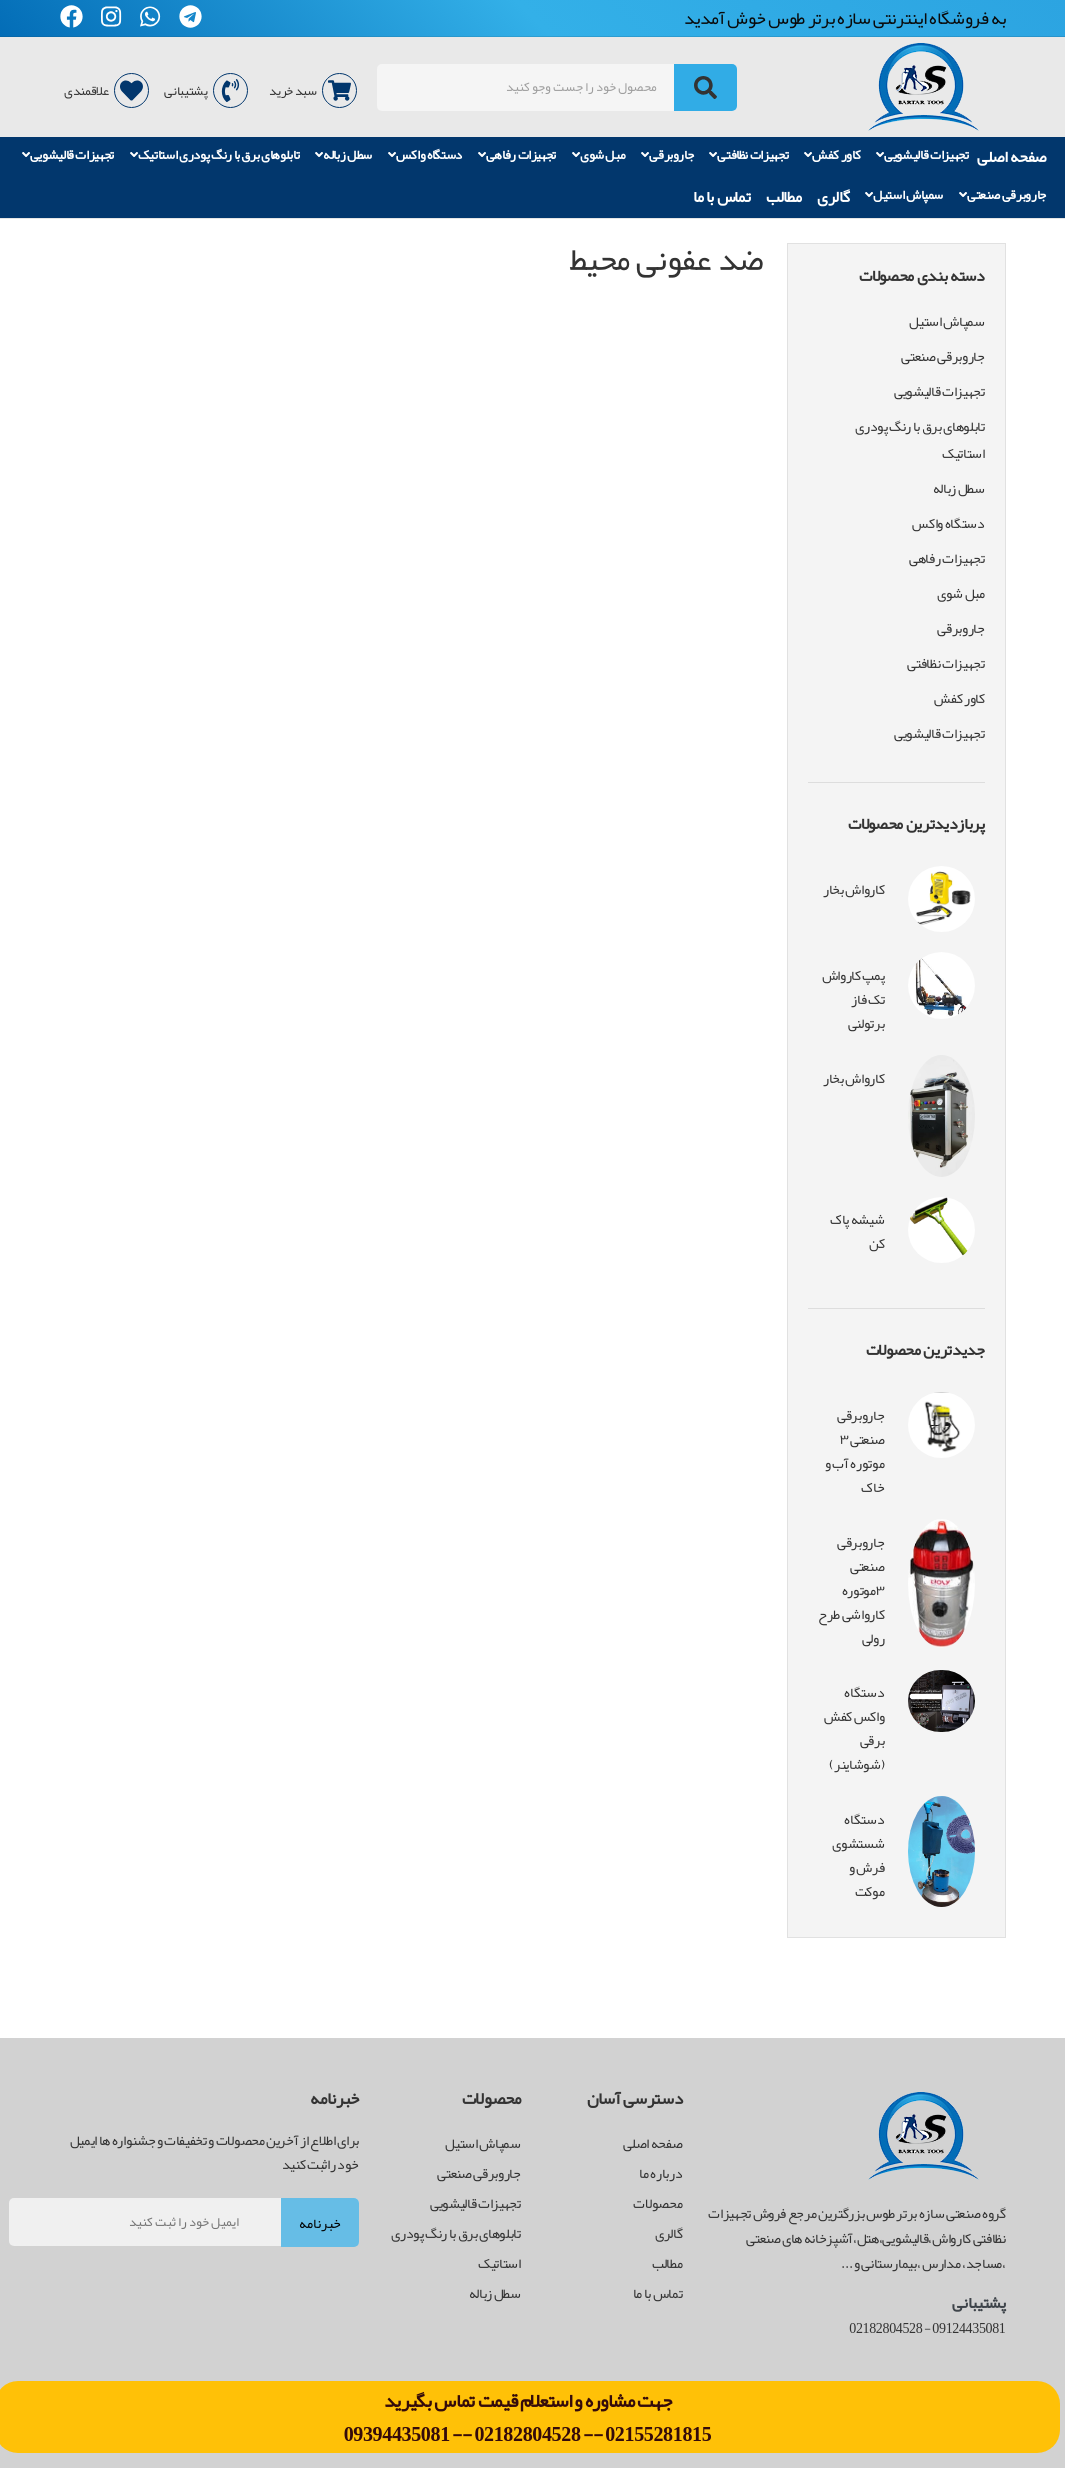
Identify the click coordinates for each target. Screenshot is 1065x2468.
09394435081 (398, 2434)
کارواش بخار (853, 889)
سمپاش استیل (904, 196)
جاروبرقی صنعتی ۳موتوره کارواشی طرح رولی (851, 1590)
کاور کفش (832, 156)
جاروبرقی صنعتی (1002, 196)
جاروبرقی (667, 156)
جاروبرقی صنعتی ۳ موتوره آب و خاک (854, 1451)
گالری (833, 197)
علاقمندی (106, 90)
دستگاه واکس (425, 156)
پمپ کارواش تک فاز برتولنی (853, 999)
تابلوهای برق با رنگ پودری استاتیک (215, 156)
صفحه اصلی (1011, 157)
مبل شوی (599, 156)
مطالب (783, 197)
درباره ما (660, 2173)
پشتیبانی (205, 90)
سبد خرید (312, 90)
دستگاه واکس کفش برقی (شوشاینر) (854, 1728)
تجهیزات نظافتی (748, 156)
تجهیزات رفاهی (517, 156)
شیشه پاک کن (857, 1231)
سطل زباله (343, 156)
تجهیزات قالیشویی (922, 156)
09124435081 (968, 2328)
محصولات (657, 2203)
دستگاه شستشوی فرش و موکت (858, 1855)
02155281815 (658, 2434)
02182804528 (527, 2434)
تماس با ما (722, 197)
